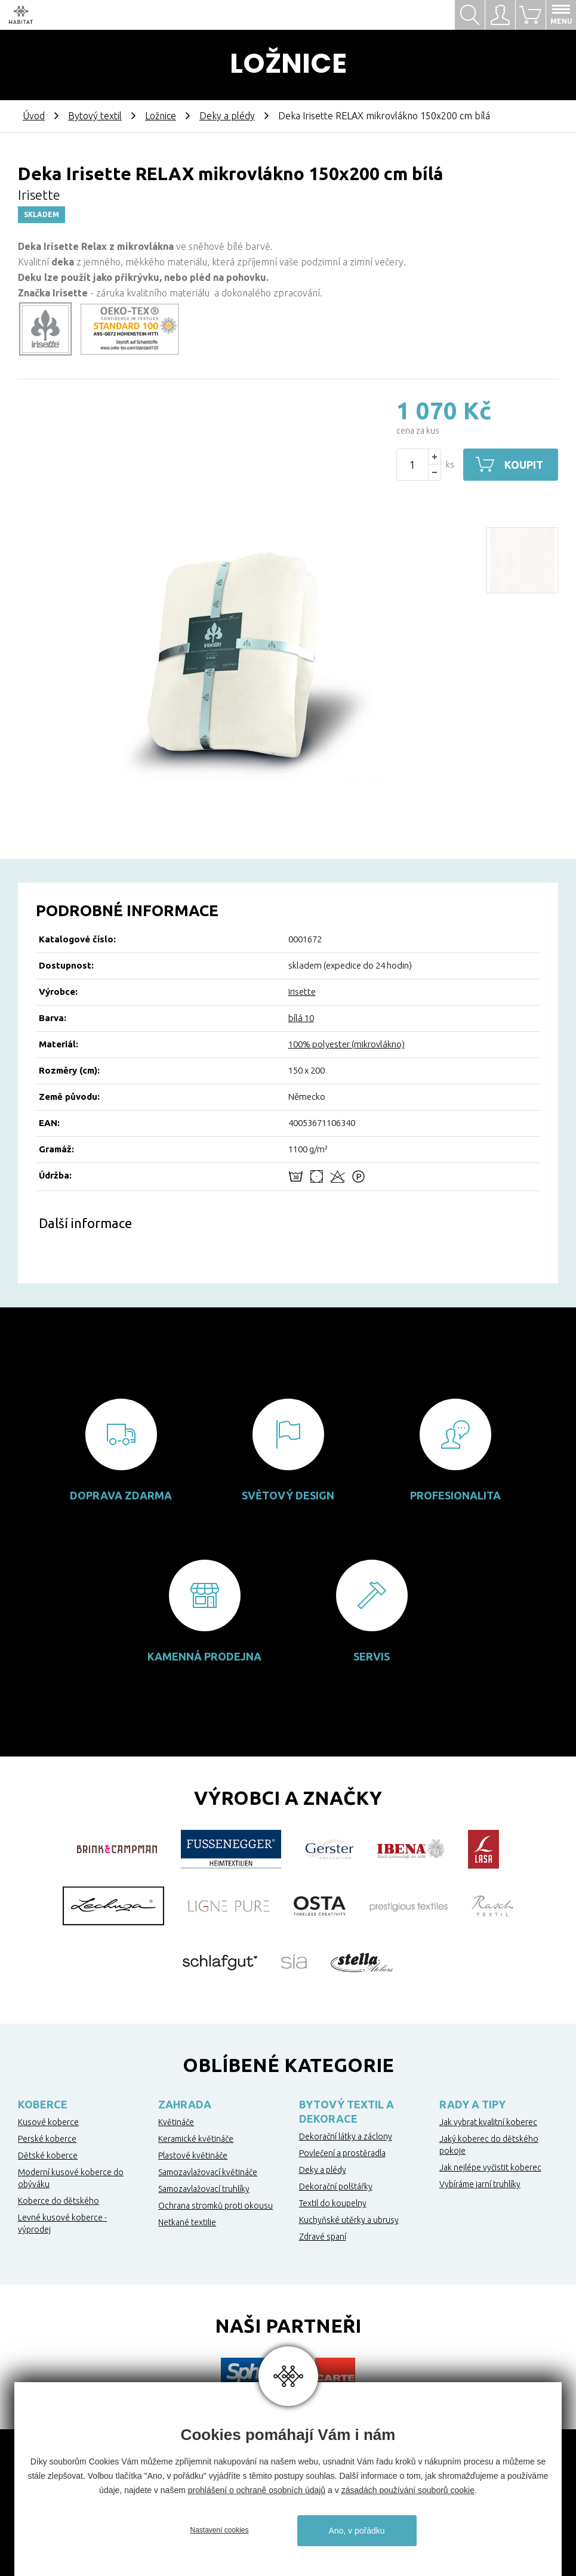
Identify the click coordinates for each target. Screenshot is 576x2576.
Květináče (176, 2122)
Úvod (34, 115)
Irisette (302, 992)
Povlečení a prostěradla (342, 2153)
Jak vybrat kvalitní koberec (488, 2122)
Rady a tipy (472, 2104)
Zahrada (184, 2104)
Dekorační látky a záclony (345, 2136)
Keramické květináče (195, 2139)
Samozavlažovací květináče (207, 2172)
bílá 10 (301, 1018)
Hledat (470, 15)
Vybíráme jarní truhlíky (479, 2184)
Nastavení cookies (219, 2530)
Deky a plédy (227, 115)
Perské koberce (47, 2139)
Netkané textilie (187, 2222)
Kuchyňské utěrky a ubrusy (349, 2220)
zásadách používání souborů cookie (408, 2490)
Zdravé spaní (322, 2236)
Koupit (523, 465)
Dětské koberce (48, 2155)
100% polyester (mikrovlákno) (346, 1044)
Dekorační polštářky (335, 2186)
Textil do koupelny (332, 2203)
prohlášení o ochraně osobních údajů (256, 2490)
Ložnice (160, 115)
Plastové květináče (192, 2155)
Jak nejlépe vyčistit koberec (490, 2167)
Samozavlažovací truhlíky (204, 2189)
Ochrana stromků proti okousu (215, 2205)
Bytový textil (95, 115)
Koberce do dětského (58, 2201)
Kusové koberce (48, 2122)
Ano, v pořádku (356, 2530)
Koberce (42, 2104)
